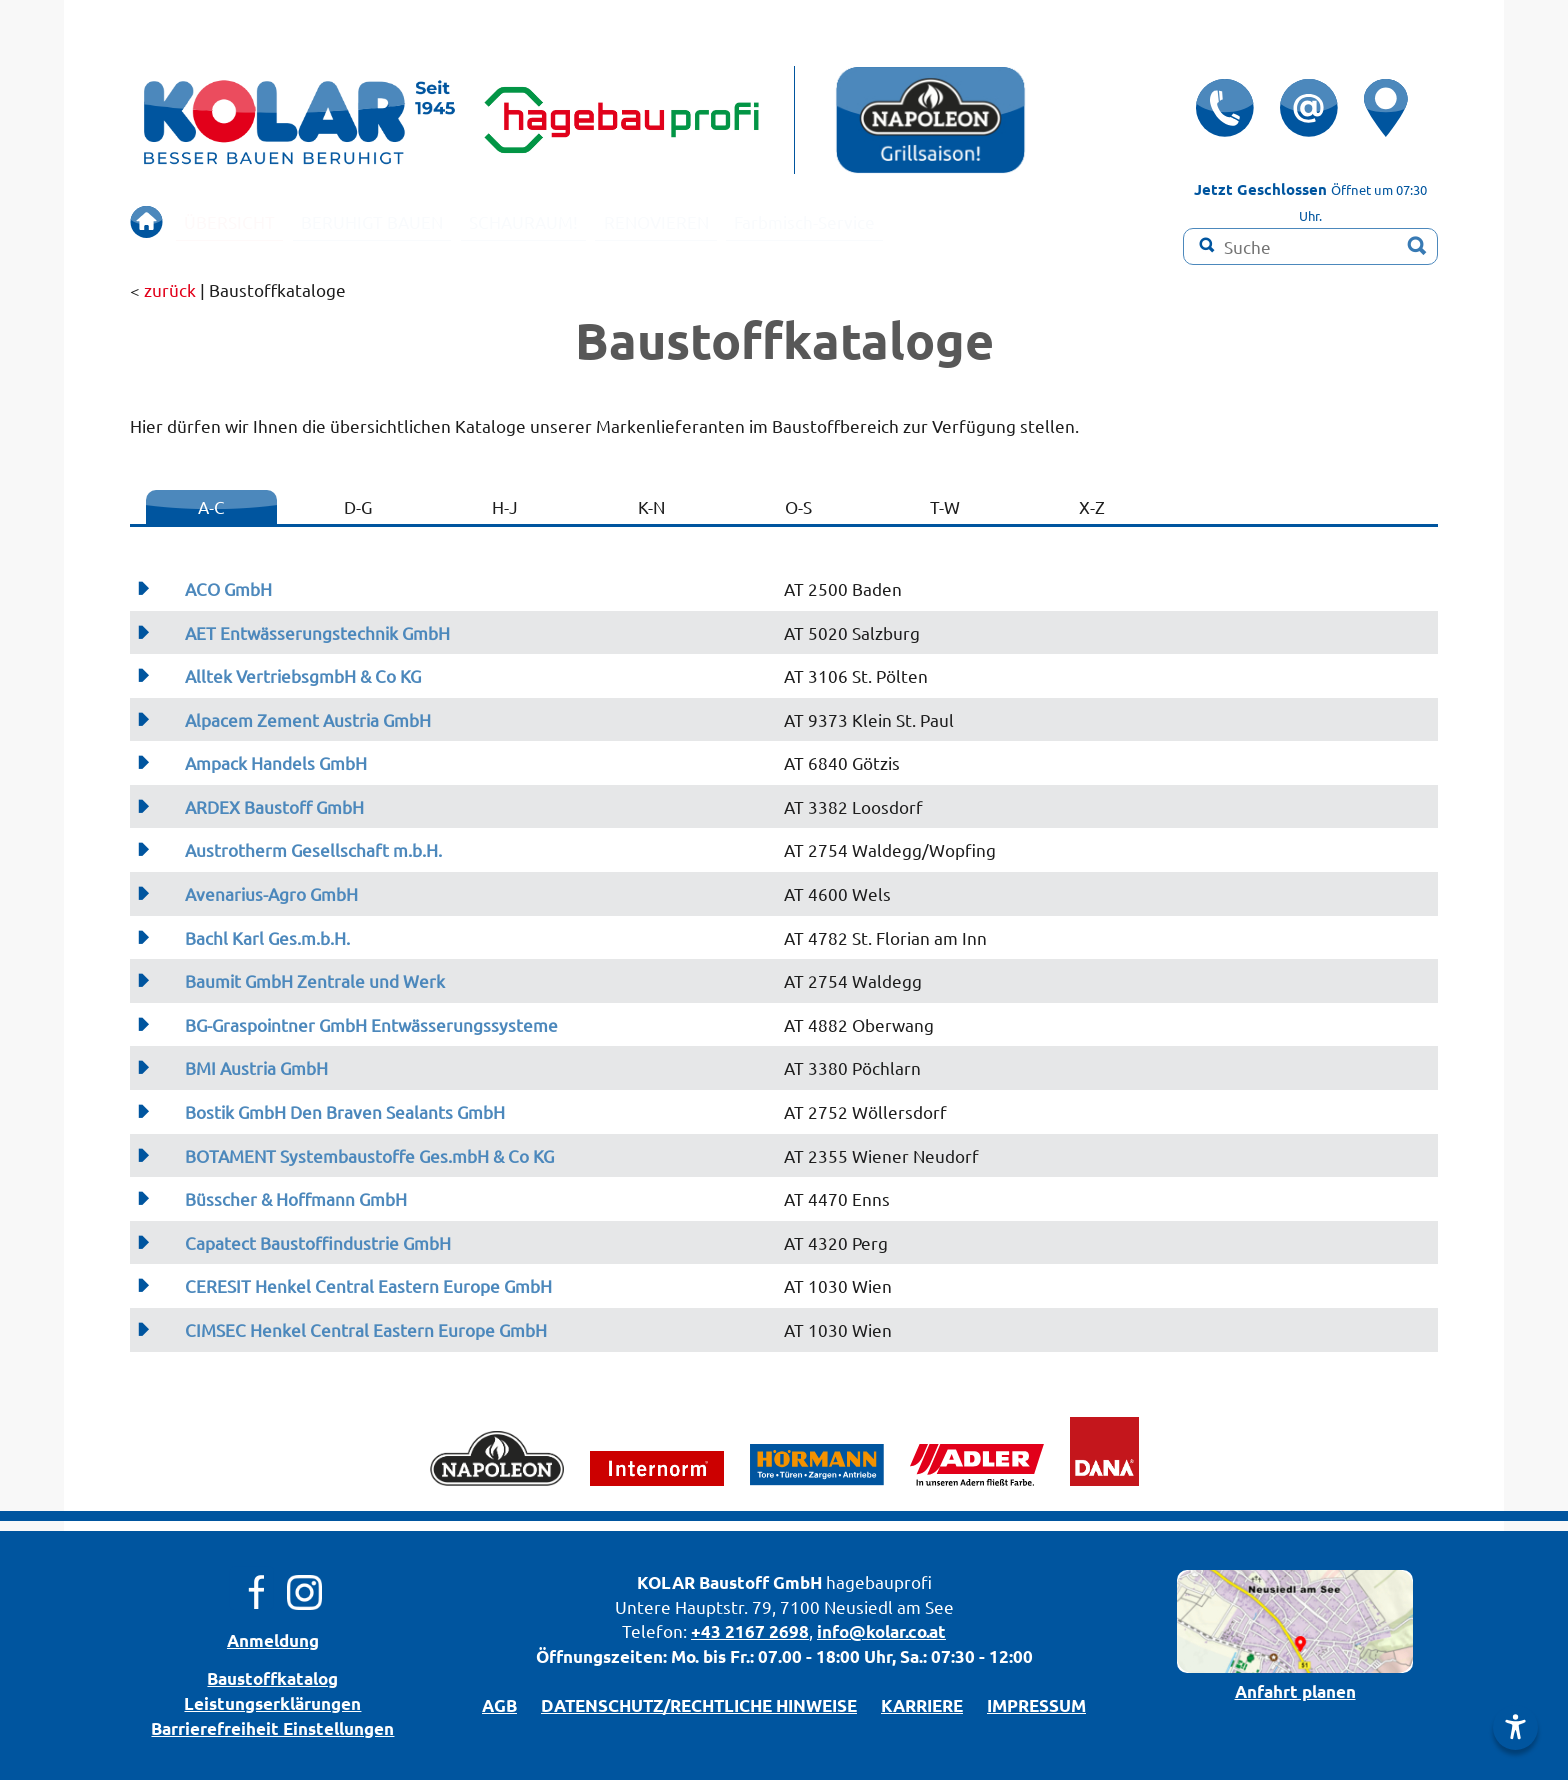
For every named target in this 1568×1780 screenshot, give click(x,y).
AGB (499, 1705)
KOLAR (666, 1582)
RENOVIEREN (761, 222)
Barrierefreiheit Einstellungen (272, 1728)
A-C (211, 506)
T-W (945, 506)
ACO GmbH (228, 589)
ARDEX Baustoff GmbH (274, 807)
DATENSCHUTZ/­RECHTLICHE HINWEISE (699, 1705)
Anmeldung (273, 1640)
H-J (505, 506)
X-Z (1092, 506)
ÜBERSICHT (241, 222)
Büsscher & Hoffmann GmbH (296, 1199)
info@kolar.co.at (881, 1631)
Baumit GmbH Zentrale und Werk (315, 981)
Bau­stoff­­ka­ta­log (272, 1678)
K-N (651, 506)
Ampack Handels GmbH (276, 763)
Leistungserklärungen (272, 1703)
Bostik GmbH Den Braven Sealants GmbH (345, 1112)
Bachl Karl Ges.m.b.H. (267, 938)
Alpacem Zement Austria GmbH (308, 720)
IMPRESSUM (1036, 1705)
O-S (798, 506)
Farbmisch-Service (940, 222)
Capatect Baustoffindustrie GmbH (318, 1243)
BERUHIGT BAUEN (415, 222)
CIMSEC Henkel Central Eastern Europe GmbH (366, 1330)
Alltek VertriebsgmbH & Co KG (303, 676)
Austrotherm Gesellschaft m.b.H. (313, 850)
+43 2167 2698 (750, 1631)
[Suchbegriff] (1310, 246)
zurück (170, 289)
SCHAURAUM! (600, 222)
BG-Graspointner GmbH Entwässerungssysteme (371, 1025)
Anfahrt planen (1295, 1691)
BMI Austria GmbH (256, 1068)
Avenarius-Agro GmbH (271, 894)
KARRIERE (922, 1705)
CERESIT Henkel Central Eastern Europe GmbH (368, 1286)
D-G (358, 506)
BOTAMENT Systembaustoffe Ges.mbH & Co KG (369, 1156)
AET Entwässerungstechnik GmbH (317, 633)
